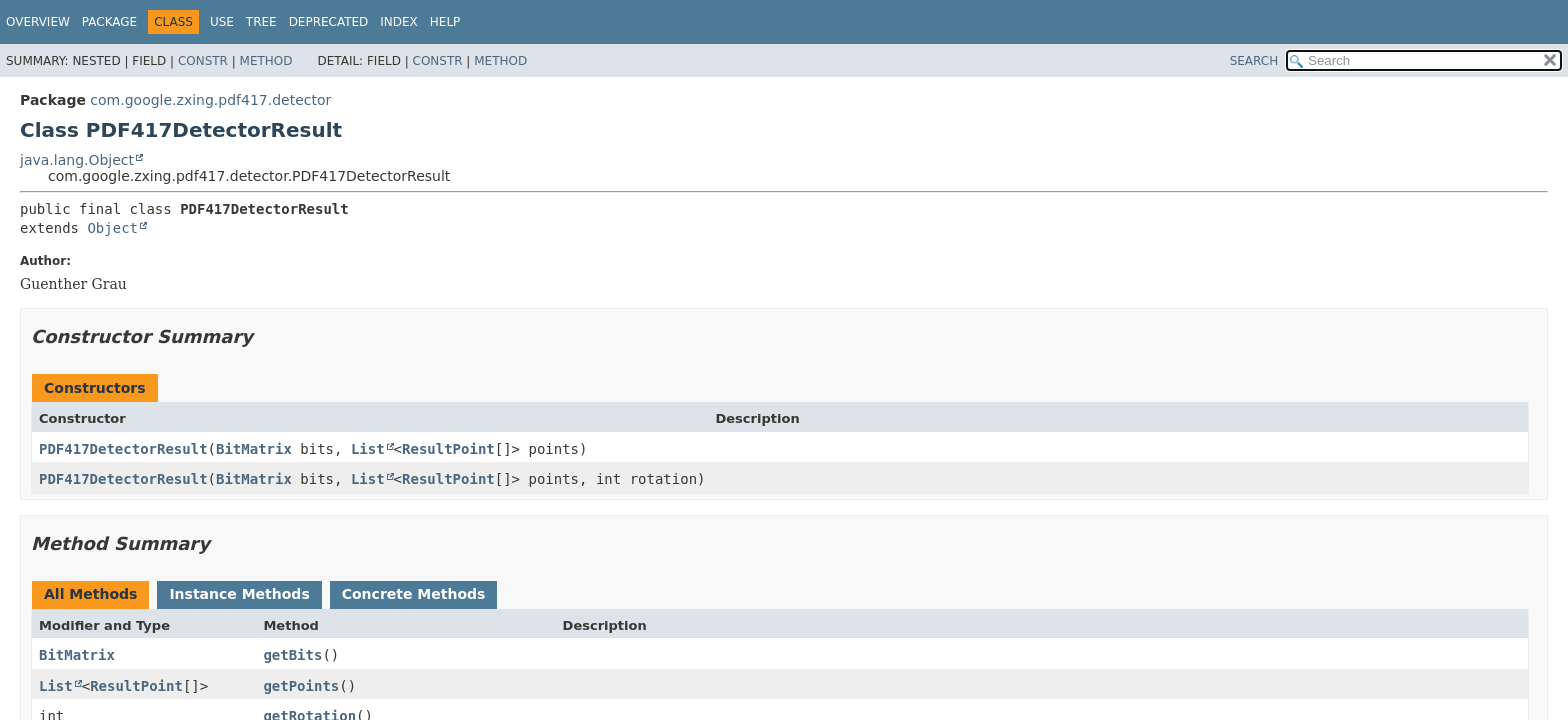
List (368, 449)
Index (399, 22)
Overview (38, 22)
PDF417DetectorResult (123, 449)
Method (266, 61)
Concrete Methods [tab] (414, 594)
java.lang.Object (77, 160)
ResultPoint (448, 449)
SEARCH (1254, 61)
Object (112, 228)
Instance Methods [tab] (239, 594)
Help (445, 22)
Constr (203, 61)
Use (222, 22)
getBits (292, 655)
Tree (261, 22)
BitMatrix (254, 449)
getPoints (301, 686)
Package (109, 22)
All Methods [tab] (90, 594)
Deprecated (329, 22)
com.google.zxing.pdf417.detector (210, 100)
